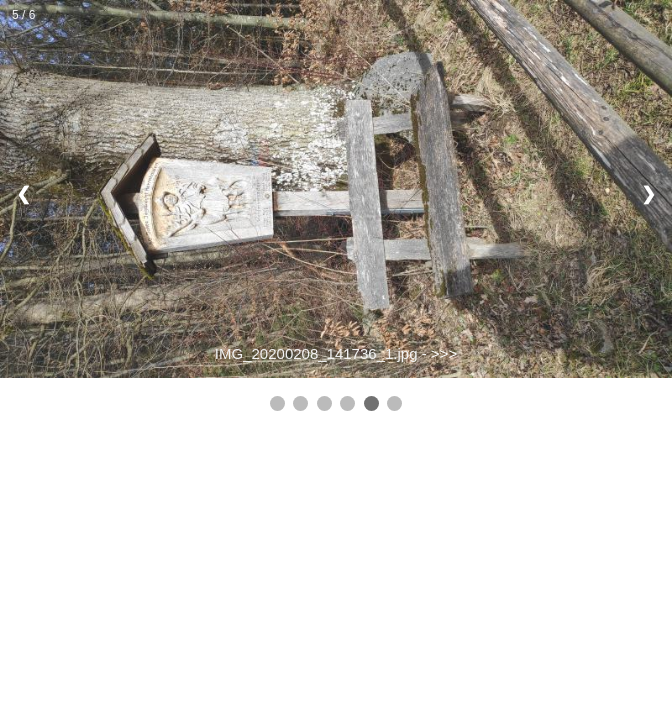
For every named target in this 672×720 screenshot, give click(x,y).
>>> (444, 353)
